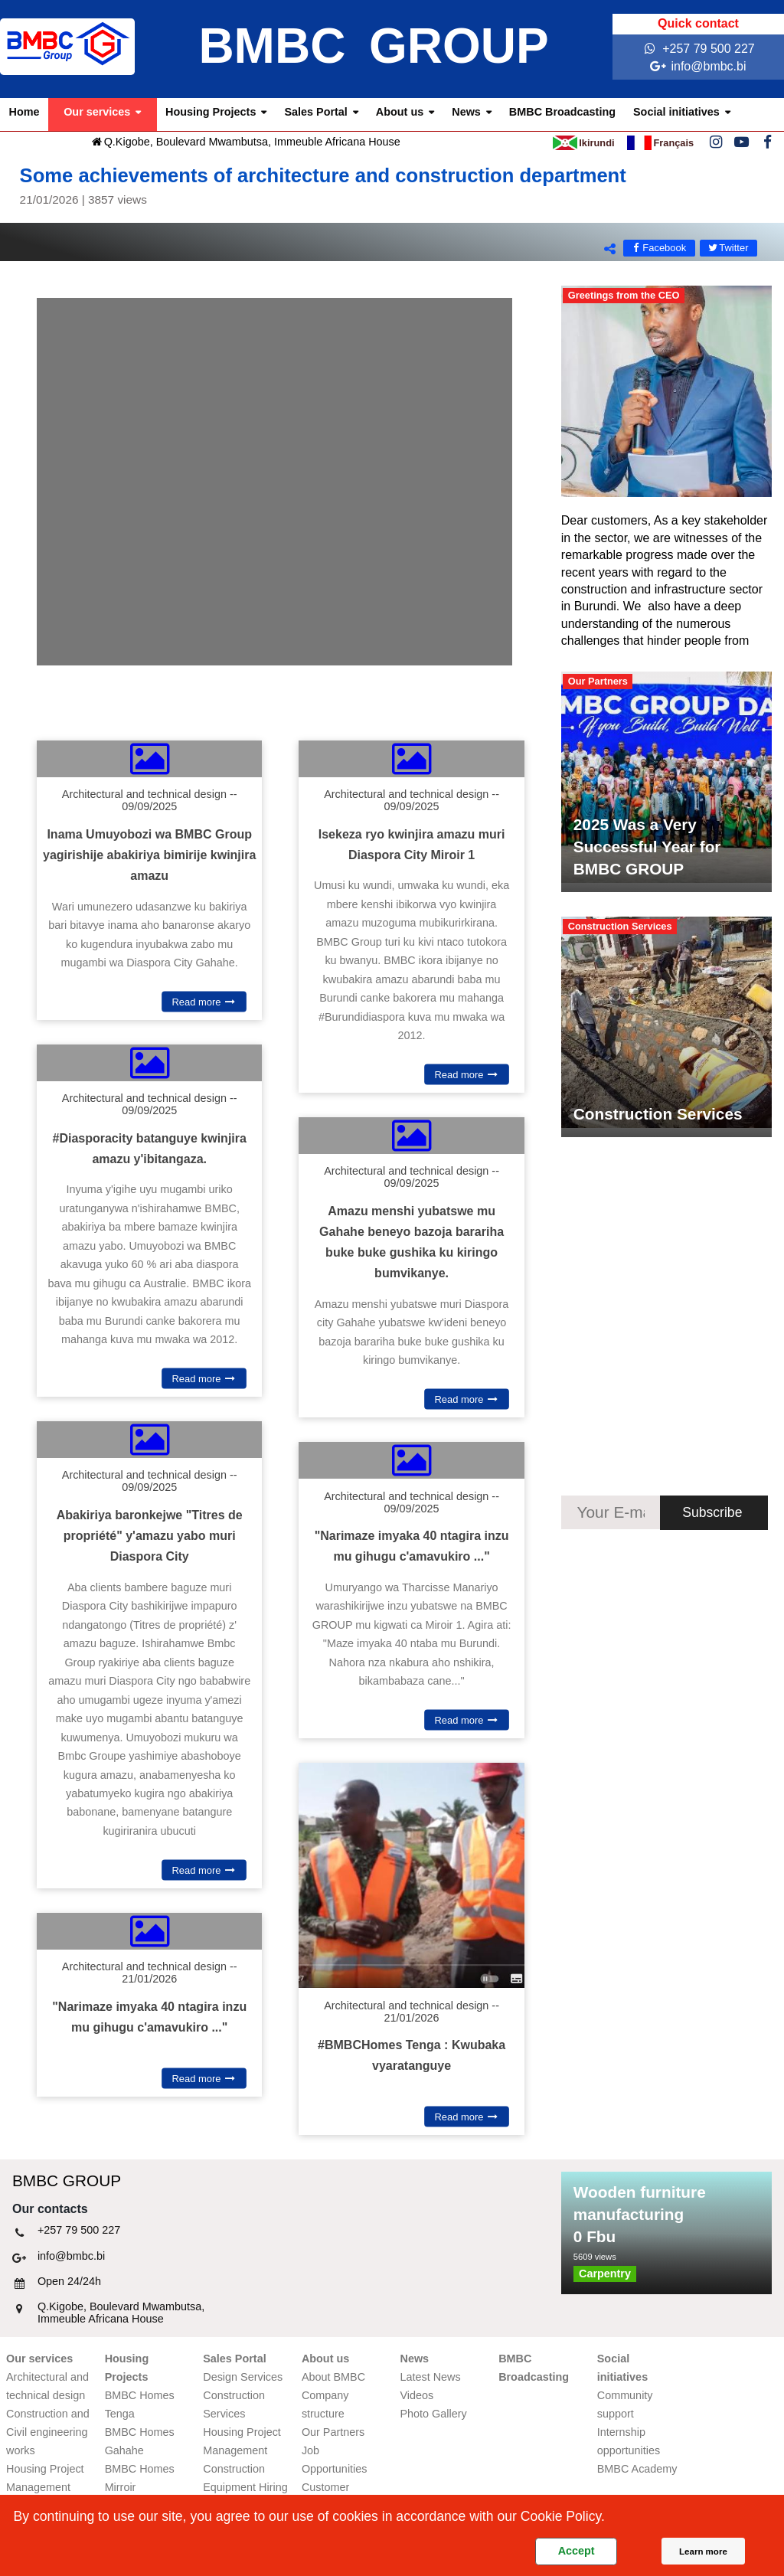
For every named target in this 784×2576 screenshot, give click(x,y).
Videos (417, 2395)
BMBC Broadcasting (562, 112)
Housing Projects (210, 112)
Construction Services (658, 1114)
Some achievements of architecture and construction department (392, 186)
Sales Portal (315, 112)
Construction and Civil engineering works (48, 2432)
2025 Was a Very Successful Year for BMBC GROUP (647, 847)
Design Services (243, 2377)
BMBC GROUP (373, 46)
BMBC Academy (637, 2469)
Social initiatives (676, 112)
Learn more (703, 2551)
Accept (576, 2551)
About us (399, 112)
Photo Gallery (433, 2414)
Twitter (728, 247)
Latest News (430, 2377)
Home (24, 112)
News (466, 112)
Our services (97, 112)
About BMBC (333, 2377)
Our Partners (333, 2432)
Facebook (658, 247)
